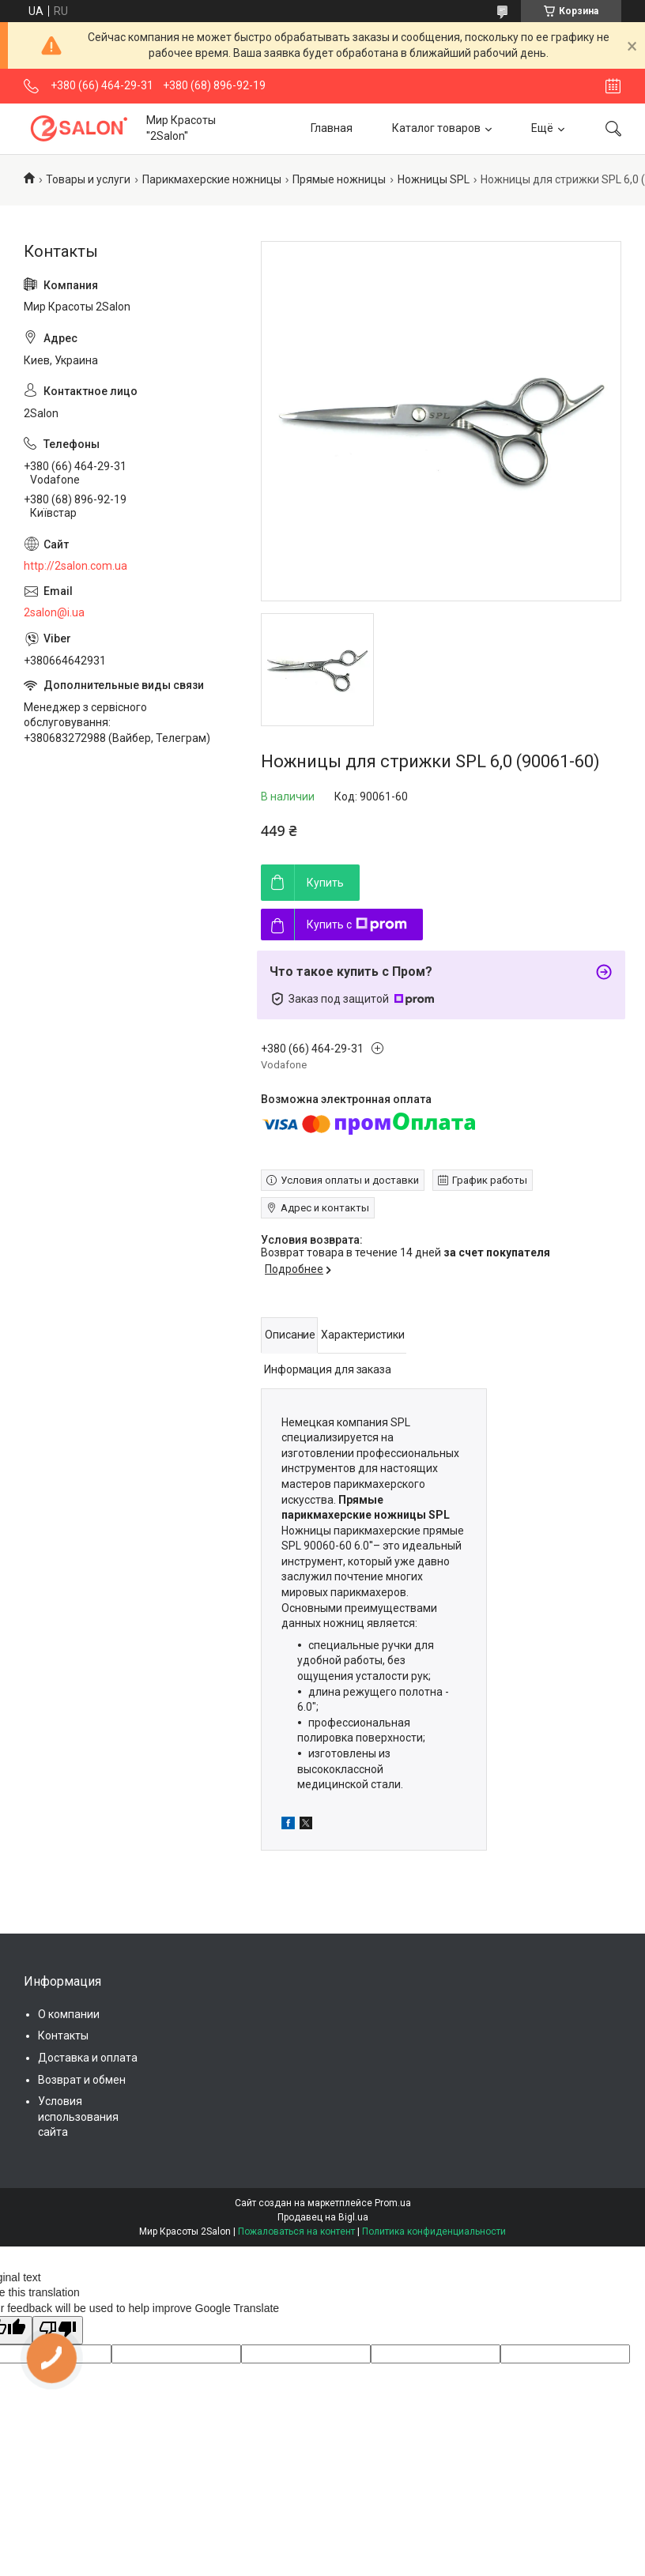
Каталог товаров (436, 128)
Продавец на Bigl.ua (322, 2217)
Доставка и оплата (88, 2057)
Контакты (63, 2035)
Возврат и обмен (82, 2079)
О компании (69, 2014)
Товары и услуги (88, 179)
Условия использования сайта (78, 2116)
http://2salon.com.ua (75, 565)
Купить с (357, 924)
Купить (325, 882)
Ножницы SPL (434, 179)
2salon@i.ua (54, 612)
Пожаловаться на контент (296, 2231)
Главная (332, 128)
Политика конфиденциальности (434, 2231)
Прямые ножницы (339, 179)
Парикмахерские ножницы (211, 179)
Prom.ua (393, 2203)
